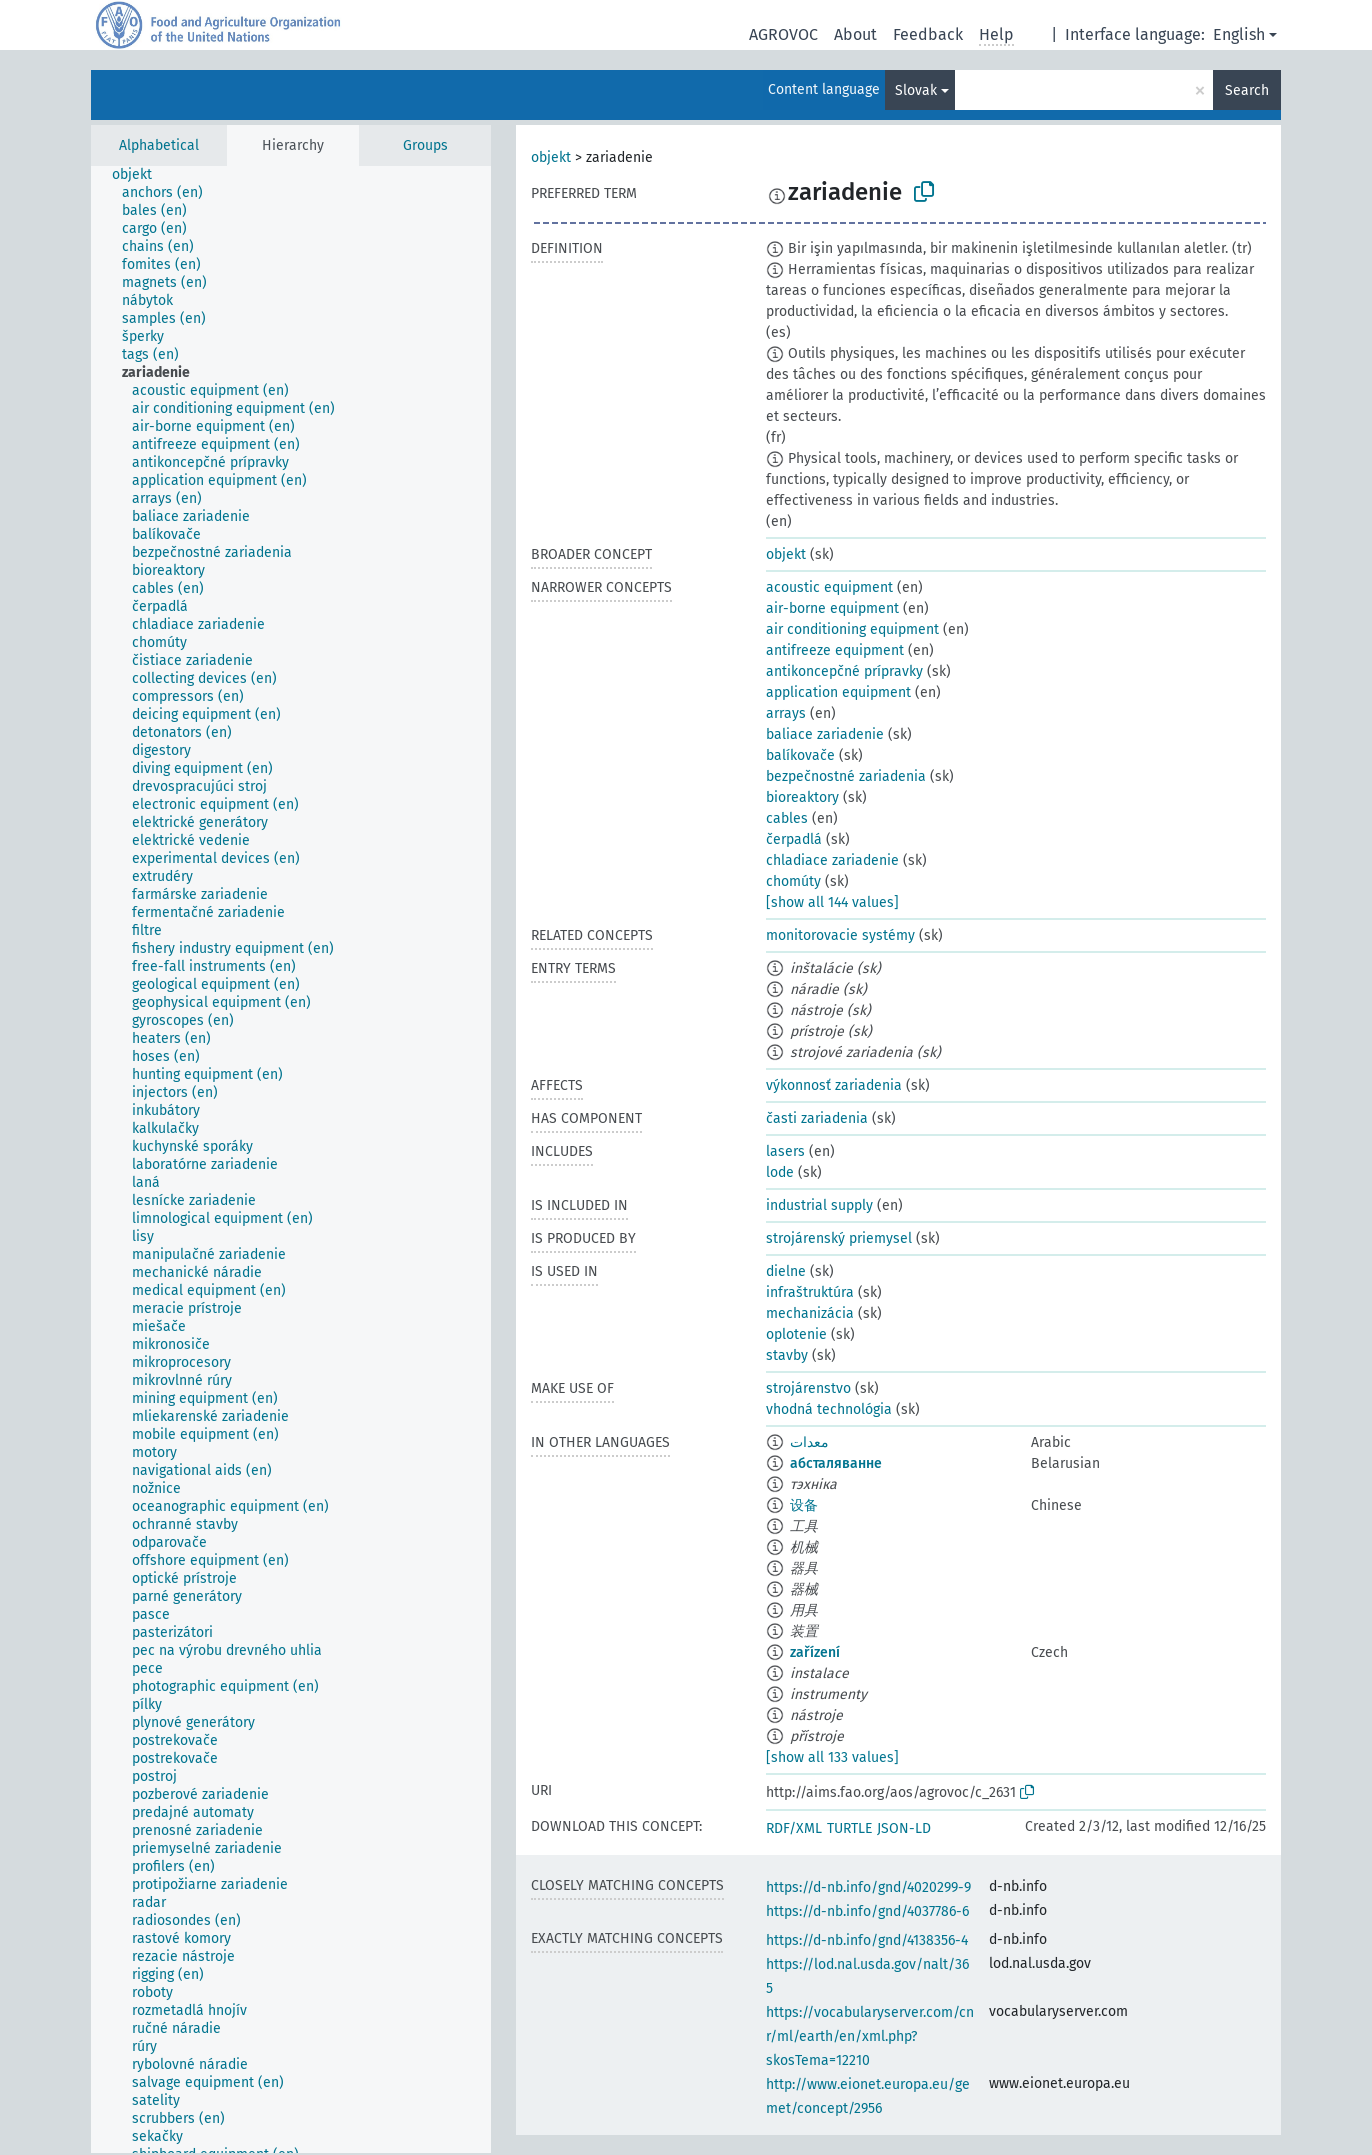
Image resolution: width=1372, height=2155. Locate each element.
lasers (785, 1151)
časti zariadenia (817, 1118)
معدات (809, 1442)
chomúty (793, 881)
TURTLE (849, 1828)
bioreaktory (802, 797)
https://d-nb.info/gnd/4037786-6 (867, 1911)
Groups (425, 145)
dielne (786, 1271)
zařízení (815, 1652)
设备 (804, 1505)
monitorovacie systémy (840, 935)
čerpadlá (794, 839)
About (855, 34)
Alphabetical (159, 145)
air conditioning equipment (852, 629)
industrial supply (819, 1205)
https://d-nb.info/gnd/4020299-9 (868, 1887)
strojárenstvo (808, 1388)
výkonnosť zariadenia (834, 1085)
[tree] (291, 1159)
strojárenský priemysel (839, 1238)
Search (1247, 90)
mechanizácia (810, 1313)
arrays (786, 713)
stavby (787, 1355)
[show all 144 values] (832, 902)
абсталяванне (836, 1463)
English (1239, 34)
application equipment (838, 692)
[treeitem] (140, 175)
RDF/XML (794, 1828)
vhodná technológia (829, 1409)
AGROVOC (783, 34)
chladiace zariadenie (832, 860)
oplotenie (796, 1334)
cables (787, 818)
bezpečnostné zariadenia (846, 776)
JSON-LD (904, 1828)
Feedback (928, 34)
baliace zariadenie (825, 734)
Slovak (916, 90)
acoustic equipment (829, 587)
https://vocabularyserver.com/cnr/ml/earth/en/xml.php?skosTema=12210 (870, 2036)
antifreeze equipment (835, 650)
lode (780, 1172)
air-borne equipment (832, 608)
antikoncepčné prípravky (844, 671)
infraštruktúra (810, 1292)
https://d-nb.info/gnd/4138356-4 (867, 1940)
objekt (551, 157)
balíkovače (800, 755)
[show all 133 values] (832, 1757)
